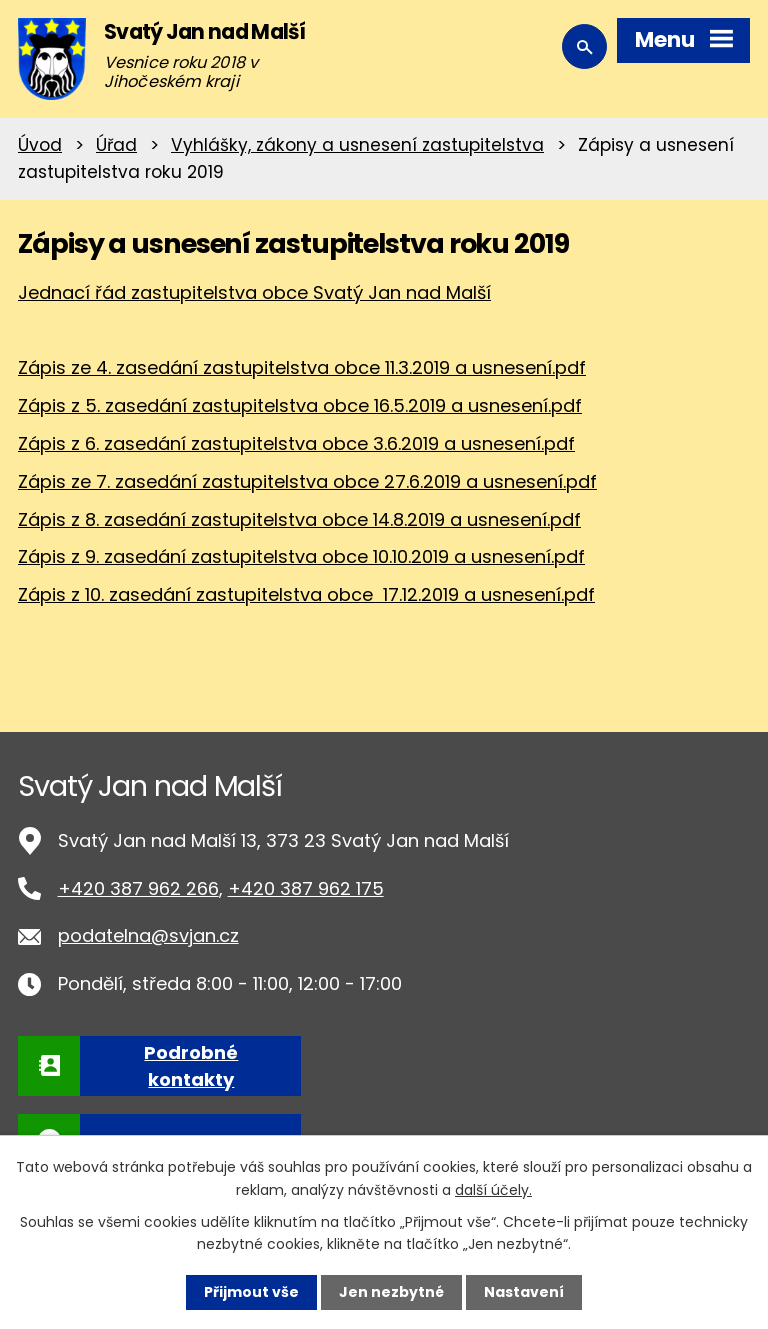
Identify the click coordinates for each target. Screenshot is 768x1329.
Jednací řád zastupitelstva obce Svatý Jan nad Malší (254, 292)
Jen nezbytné (391, 1292)
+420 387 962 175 (306, 888)
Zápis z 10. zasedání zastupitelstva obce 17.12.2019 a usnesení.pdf (306, 594)
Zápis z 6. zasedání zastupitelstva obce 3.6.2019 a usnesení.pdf (296, 443)
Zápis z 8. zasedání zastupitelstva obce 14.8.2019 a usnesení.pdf (299, 519)
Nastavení (524, 1292)
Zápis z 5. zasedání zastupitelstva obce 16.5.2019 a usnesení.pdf (300, 405)
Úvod (40, 145)
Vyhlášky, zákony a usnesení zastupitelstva (357, 145)
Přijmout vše (251, 1292)
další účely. (493, 1189)
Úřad (116, 145)
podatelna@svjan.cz (148, 935)
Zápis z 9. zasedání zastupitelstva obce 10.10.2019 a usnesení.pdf (301, 556)
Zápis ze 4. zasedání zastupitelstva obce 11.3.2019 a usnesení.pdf (302, 367)
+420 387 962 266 (138, 888)
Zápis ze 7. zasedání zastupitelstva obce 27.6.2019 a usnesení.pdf (307, 481)
